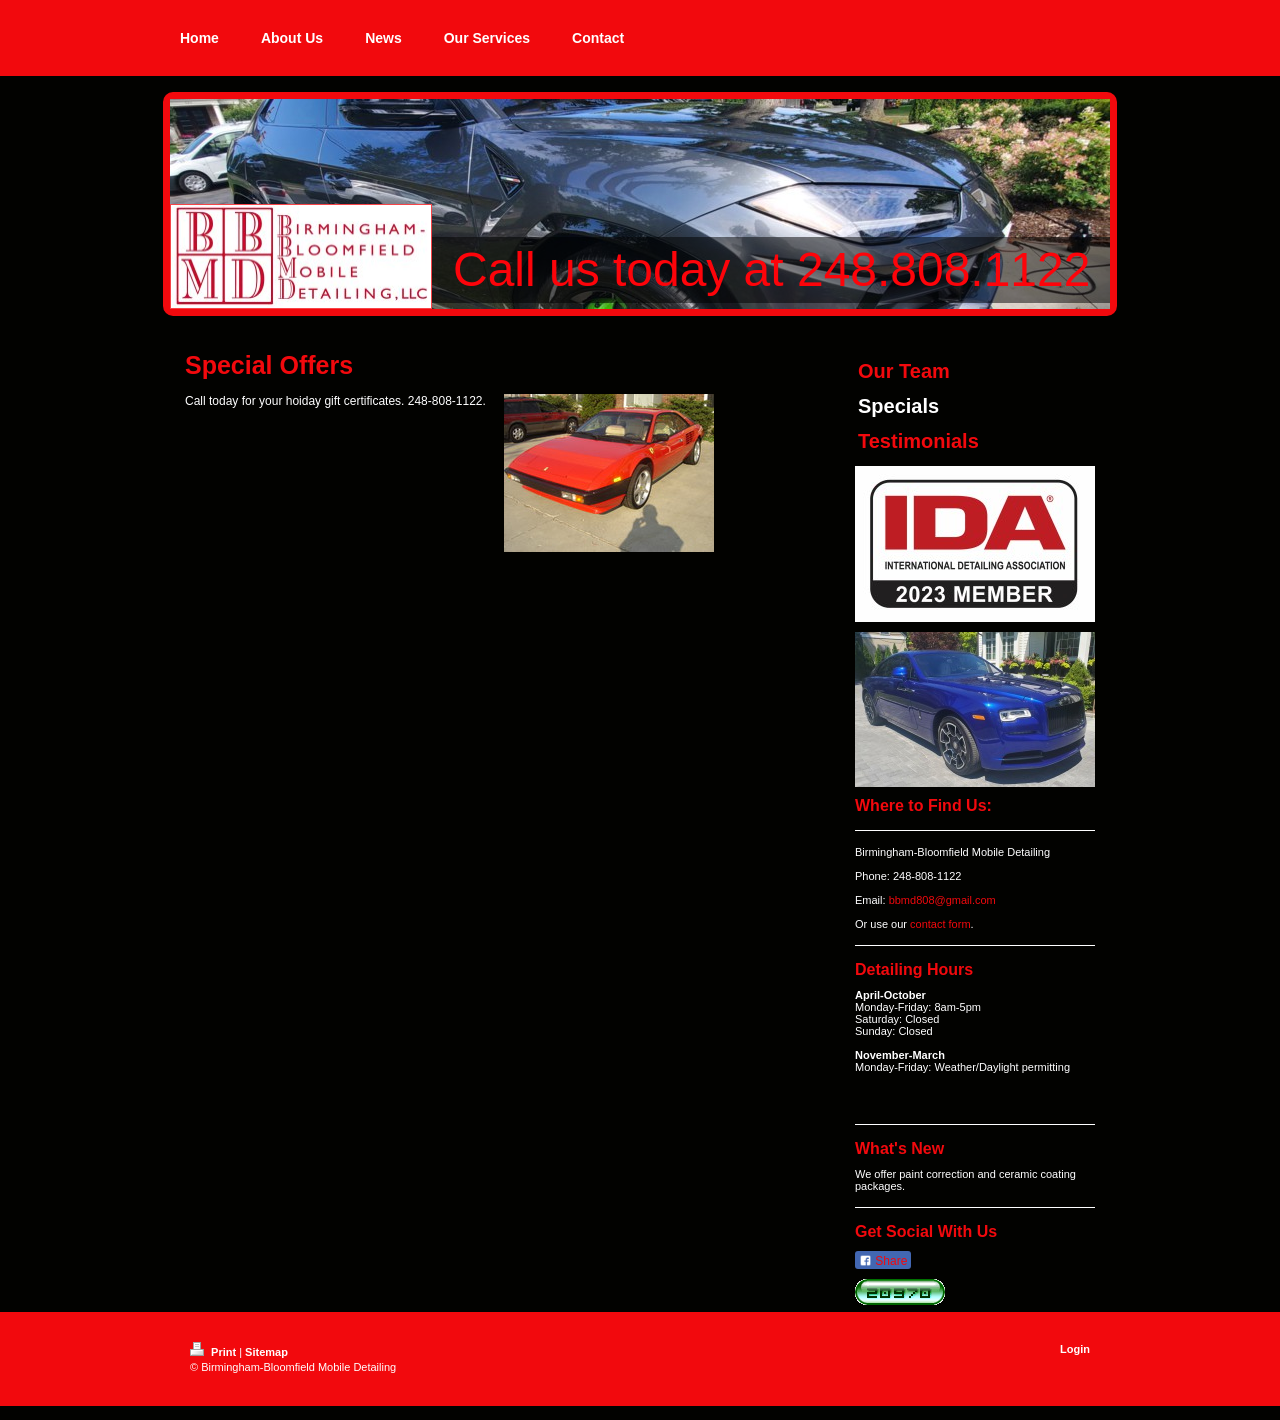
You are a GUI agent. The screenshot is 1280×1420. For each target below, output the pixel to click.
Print (214, 1352)
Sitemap (266, 1352)
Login (1075, 1349)
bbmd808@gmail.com (942, 900)
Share (883, 1261)
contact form (940, 924)
